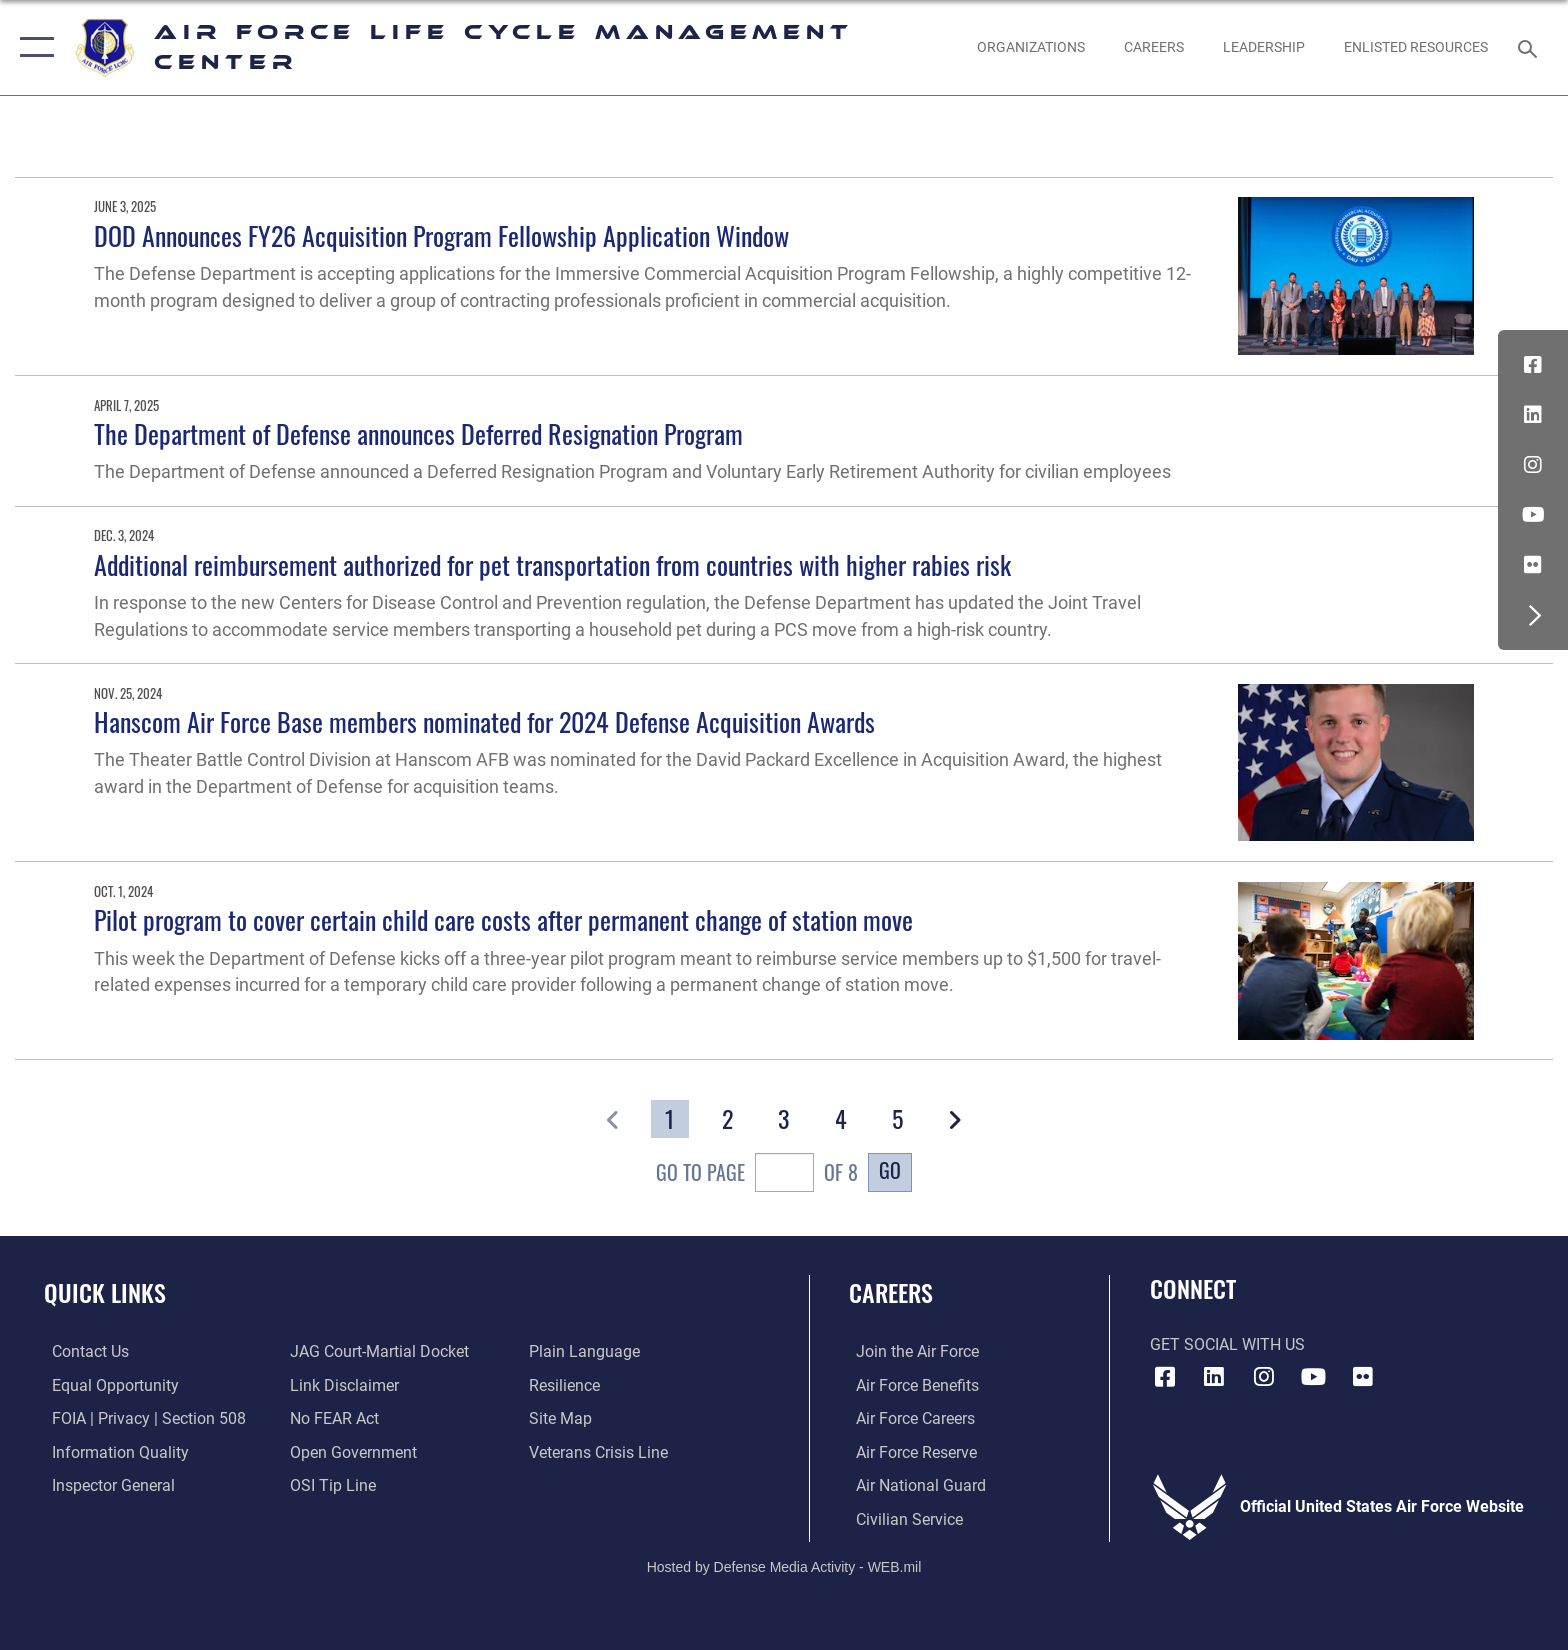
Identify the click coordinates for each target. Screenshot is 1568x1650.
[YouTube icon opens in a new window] (1533, 515)
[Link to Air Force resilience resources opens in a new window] (566, 1384)
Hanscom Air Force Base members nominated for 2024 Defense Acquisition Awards (484, 721)
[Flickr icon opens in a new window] (1533, 565)
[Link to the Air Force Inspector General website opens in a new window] (105, 1485)
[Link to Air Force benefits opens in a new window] (910, 1384)
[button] (32, 47)
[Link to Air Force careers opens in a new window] (908, 1418)
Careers (891, 1292)
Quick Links (105, 1292)
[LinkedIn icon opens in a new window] (1533, 415)
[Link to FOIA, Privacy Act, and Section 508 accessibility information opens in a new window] (141, 1418)
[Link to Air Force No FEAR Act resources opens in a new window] (332, 1418)
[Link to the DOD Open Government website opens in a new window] (351, 1451)
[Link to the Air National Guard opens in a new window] (914, 1485)
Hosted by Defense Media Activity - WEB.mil (784, 1565)
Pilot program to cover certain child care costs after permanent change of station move (503, 919)
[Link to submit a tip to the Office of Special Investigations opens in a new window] (331, 1485)
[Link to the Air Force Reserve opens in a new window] (909, 1451)
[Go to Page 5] (897, 1119)
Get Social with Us (1227, 1344)
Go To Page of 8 (757, 1175)
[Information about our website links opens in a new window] (342, 1384)
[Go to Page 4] (840, 1119)
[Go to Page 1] (669, 1119)
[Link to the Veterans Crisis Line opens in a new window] (600, 1451)
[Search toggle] (1530, 47)
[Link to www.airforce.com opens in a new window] (910, 1351)
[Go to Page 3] (783, 1119)
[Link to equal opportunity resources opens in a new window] (107, 1384)
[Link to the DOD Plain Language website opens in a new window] (586, 1351)
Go (890, 1170)
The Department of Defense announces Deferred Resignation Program (418, 433)
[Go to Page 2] (726, 1119)
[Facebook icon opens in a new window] (1533, 365)
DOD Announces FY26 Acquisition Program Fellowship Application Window (443, 235)
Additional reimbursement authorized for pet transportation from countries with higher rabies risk (552, 564)
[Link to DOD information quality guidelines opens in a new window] (112, 1451)
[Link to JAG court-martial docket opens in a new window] (377, 1351)
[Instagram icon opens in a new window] (1533, 465)
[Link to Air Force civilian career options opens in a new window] (902, 1518)
